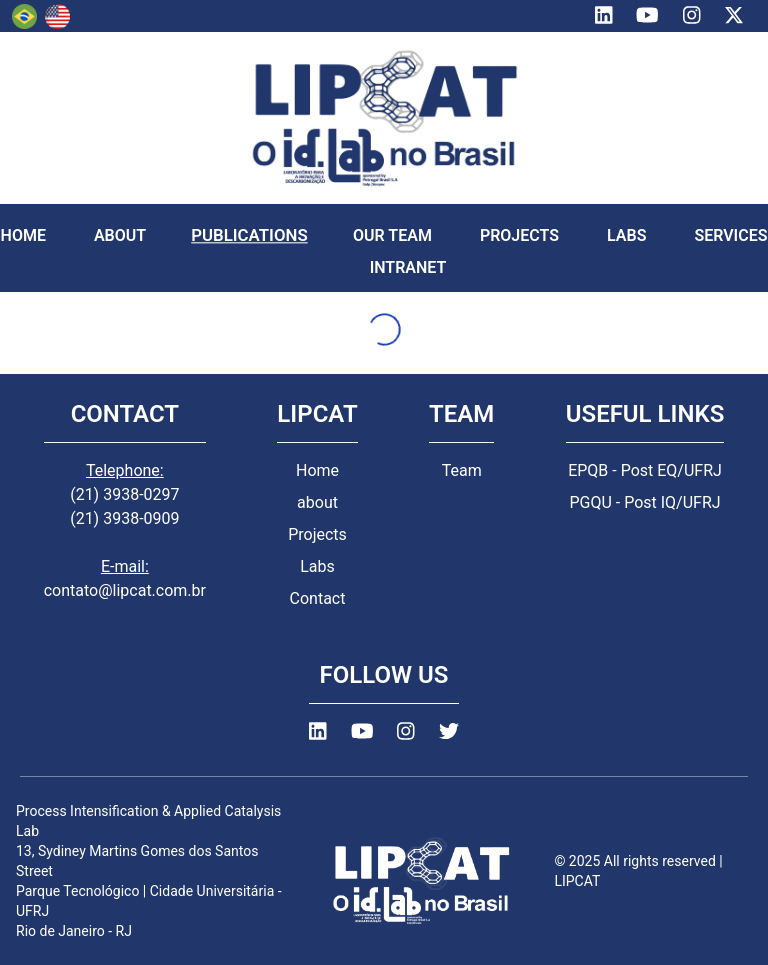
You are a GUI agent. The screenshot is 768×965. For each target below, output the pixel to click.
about (317, 502)
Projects (317, 534)
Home (317, 470)
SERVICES (730, 235)
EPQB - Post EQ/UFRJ (645, 470)
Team (462, 470)
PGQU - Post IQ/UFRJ (644, 502)
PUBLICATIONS (249, 235)
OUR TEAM (392, 235)
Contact (318, 598)
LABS (626, 235)
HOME (23, 235)
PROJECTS (519, 235)
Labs (317, 566)
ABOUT (120, 235)
